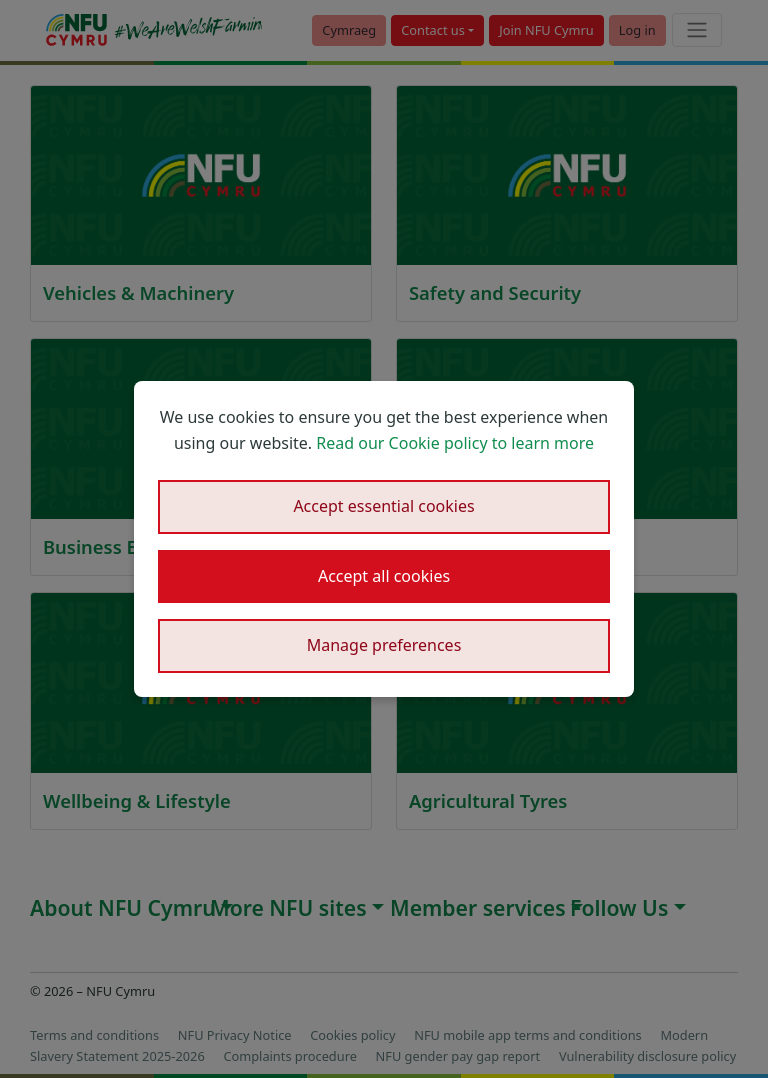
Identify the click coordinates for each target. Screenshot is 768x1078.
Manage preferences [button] (384, 645)
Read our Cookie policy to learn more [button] (455, 443)
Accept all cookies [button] (384, 576)
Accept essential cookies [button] (383, 506)
